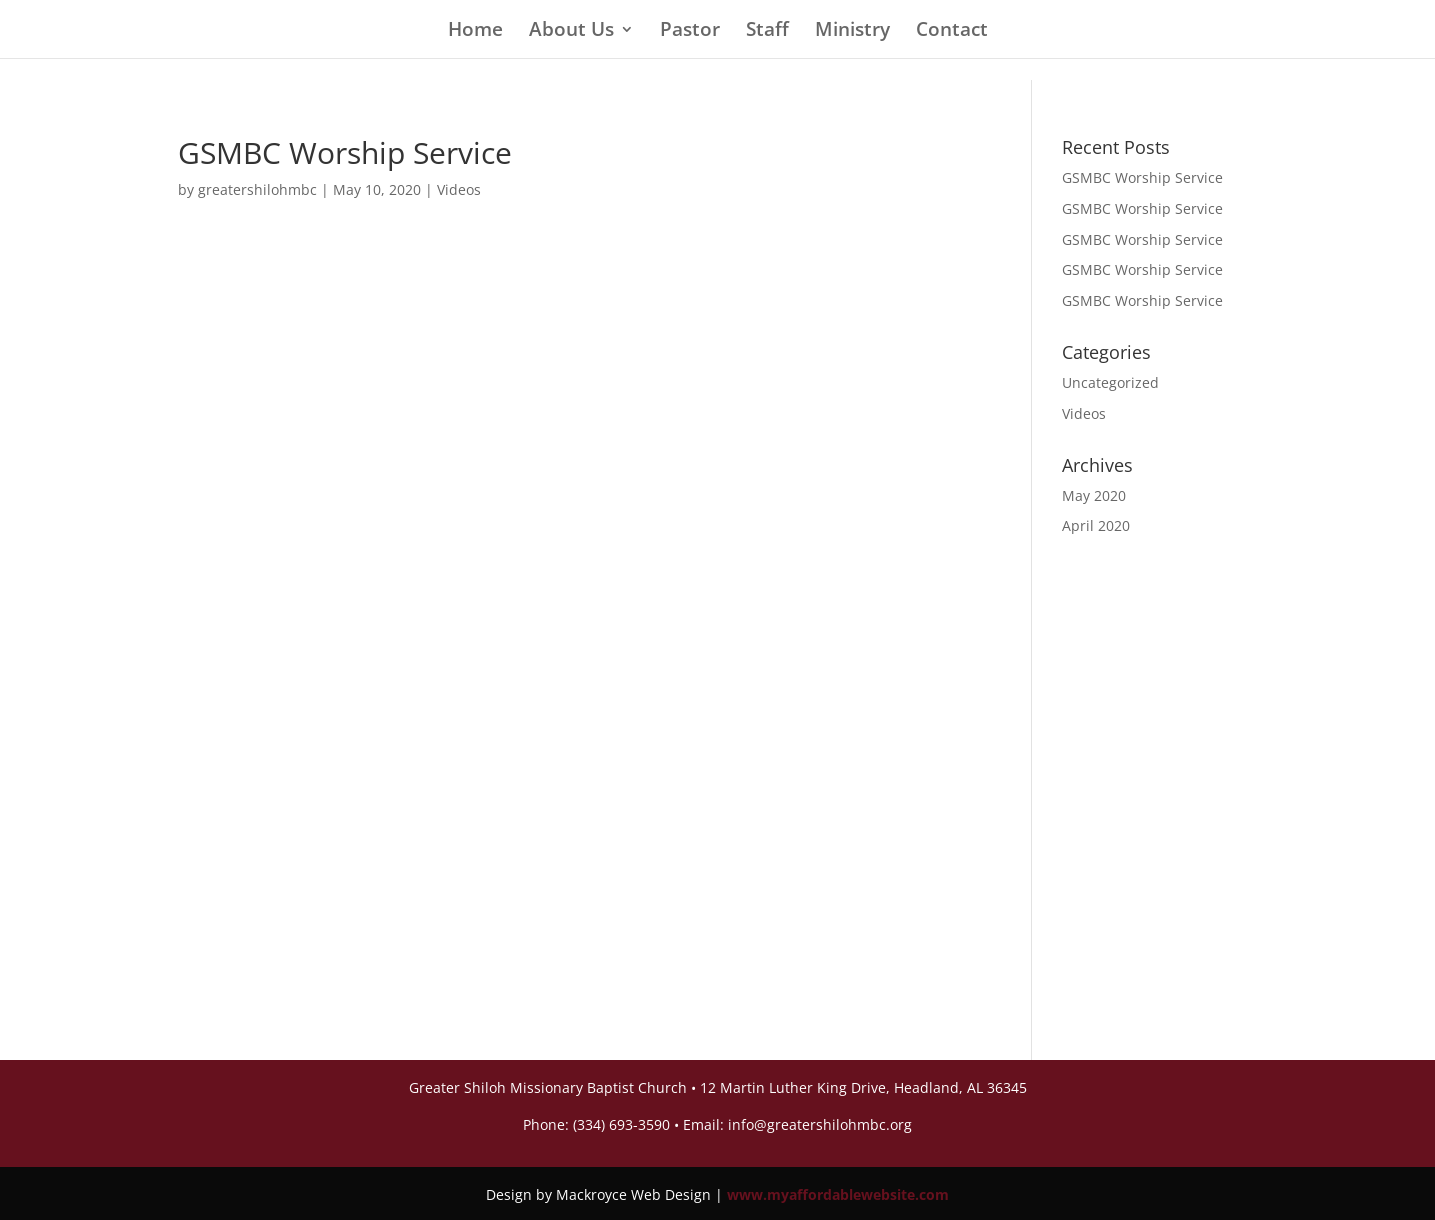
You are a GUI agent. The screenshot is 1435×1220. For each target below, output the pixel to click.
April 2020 (1096, 525)
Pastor (690, 32)
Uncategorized (1110, 382)
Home (475, 32)
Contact (952, 32)
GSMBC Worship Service (1142, 177)
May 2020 (1094, 495)
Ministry (852, 32)
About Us (571, 32)
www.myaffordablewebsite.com (838, 1194)
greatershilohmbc (257, 189)
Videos (459, 189)
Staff (767, 32)
